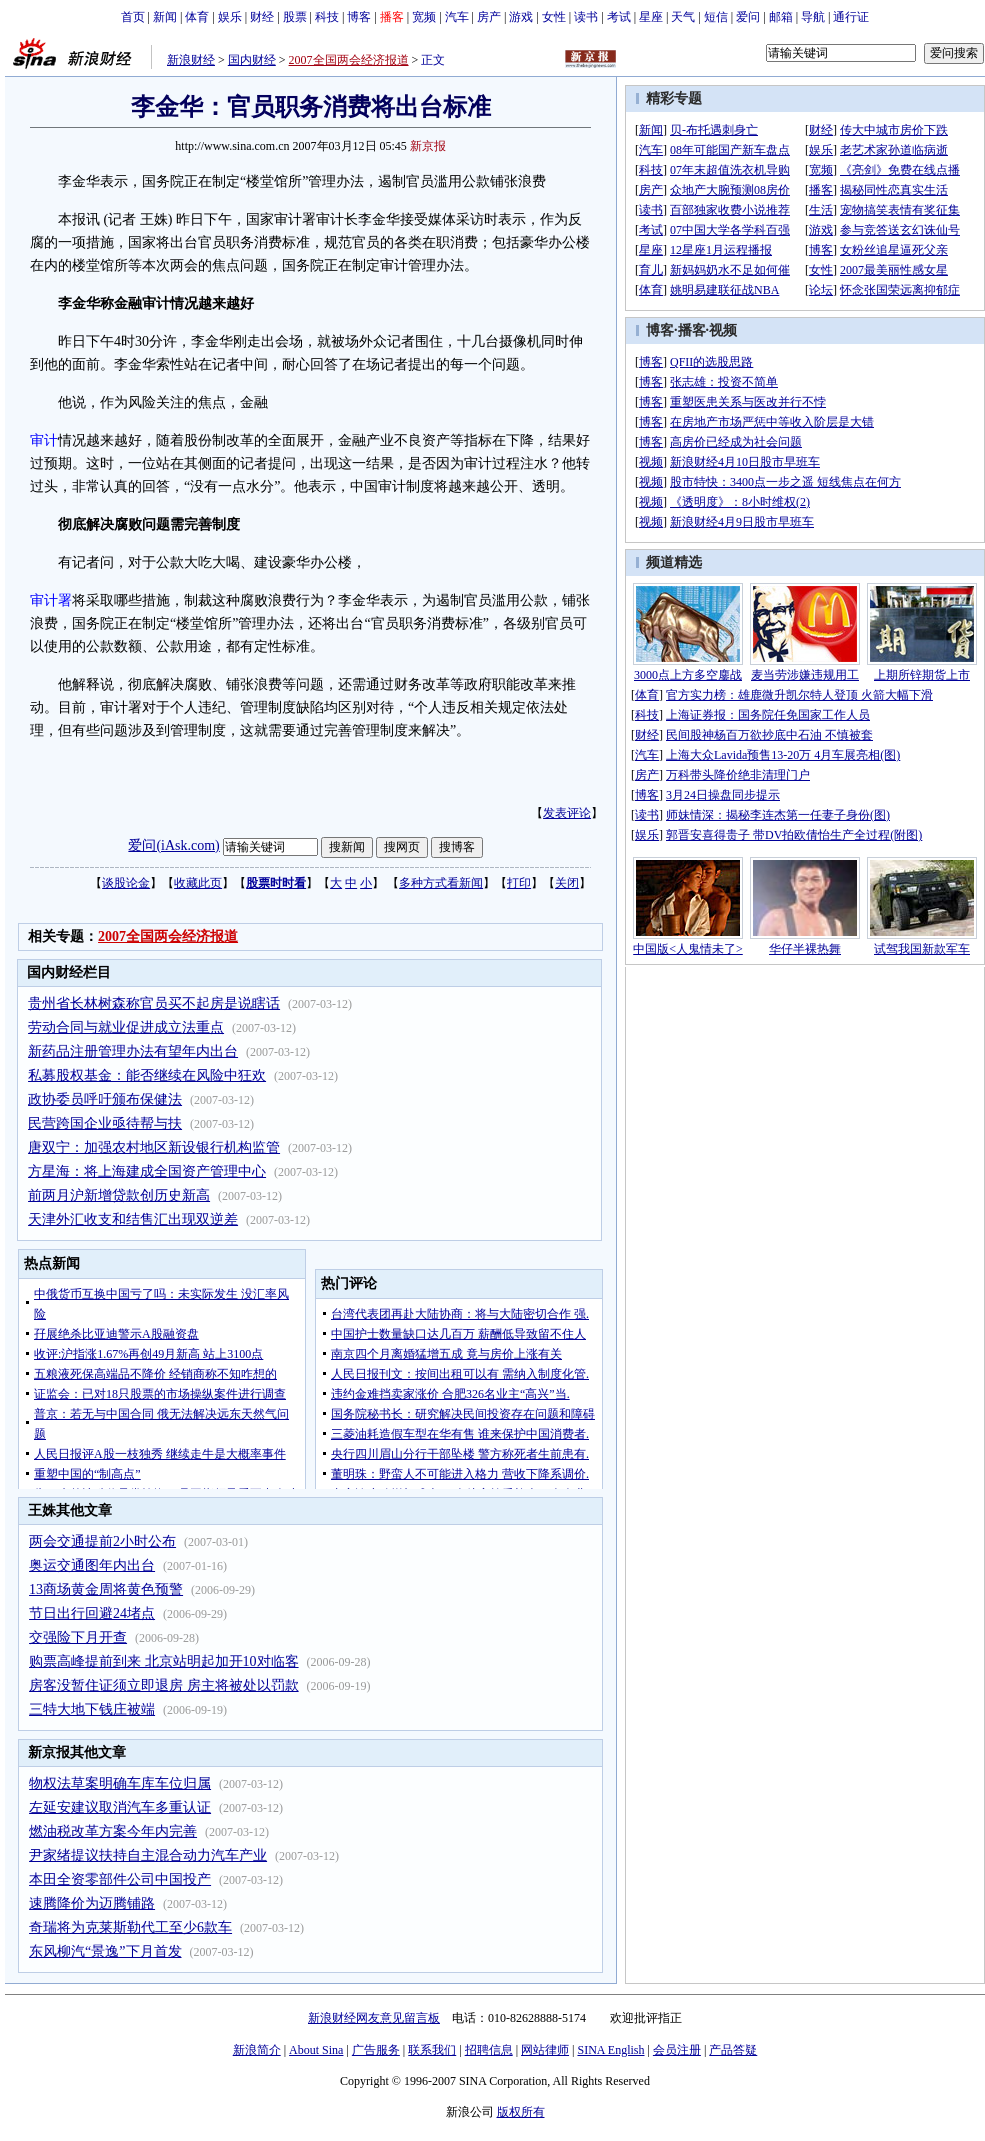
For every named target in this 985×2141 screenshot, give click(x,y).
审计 (44, 440)
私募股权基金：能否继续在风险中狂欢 (147, 1075)
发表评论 (567, 813)
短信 (716, 17)
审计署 (51, 600)
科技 (327, 17)
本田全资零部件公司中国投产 (120, 1879)
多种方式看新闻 (441, 883)
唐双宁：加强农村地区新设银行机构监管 (154, 1147)
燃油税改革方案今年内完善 (113, 1831)
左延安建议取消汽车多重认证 (120, 1807)
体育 (197, 17)
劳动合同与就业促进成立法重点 (126, 1027)
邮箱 (781, 17)
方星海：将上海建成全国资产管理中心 (147, 1171)
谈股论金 (126, 883)
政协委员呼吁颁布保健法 (105, 1099)
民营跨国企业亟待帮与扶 (105, 1123)
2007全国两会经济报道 (349, 60)
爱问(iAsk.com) (173, 845)
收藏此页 (198, 883)
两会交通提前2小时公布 (102, 1541)
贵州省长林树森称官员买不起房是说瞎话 (154, 1003)
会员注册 (677, 2050)
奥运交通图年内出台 (92, 1565)
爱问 (748, 17)
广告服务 (376, 2050)
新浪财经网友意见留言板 (374, 2018)
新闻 (165, 17)
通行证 (851, 17)
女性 (554, 17)
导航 (813, 17)
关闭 (567, 883)
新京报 (428, 146)
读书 (586, 17)
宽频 (424, 17)
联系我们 (432, 2050)
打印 (519, 883)
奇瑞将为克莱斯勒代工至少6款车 (130, 1927)
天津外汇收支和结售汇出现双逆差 (133, 1219)
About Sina (316, 2050)
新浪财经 (191, 60)
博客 (359, 17)
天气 (683, 17)
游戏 (521, 17)
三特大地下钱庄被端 (92, 1709)
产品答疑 (733, 2050)
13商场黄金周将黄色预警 (106, 1589)
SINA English (610, 2050)
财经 (262, 17)
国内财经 (252, 60)
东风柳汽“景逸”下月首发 (105, 1951)
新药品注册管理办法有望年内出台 (133, 1051)
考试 (619, 17)
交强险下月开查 (78, 1637)
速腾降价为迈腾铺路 (92, 1903)
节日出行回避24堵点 (92, 1613)
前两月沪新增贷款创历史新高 (119, 1195)
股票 (295, 17)
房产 (489, 17)
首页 (133, 17)
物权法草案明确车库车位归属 (120, 1783)
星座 (651, 17)
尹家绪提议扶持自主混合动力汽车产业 (148, 1855)
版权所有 (521, 2112)
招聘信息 (489, 2050)
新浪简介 (257, 2050)
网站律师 (545, 2050)
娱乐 (230, 17)
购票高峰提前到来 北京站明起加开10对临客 (164, 1661)
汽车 (457, 17)
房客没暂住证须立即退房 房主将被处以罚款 (164, 1685)
